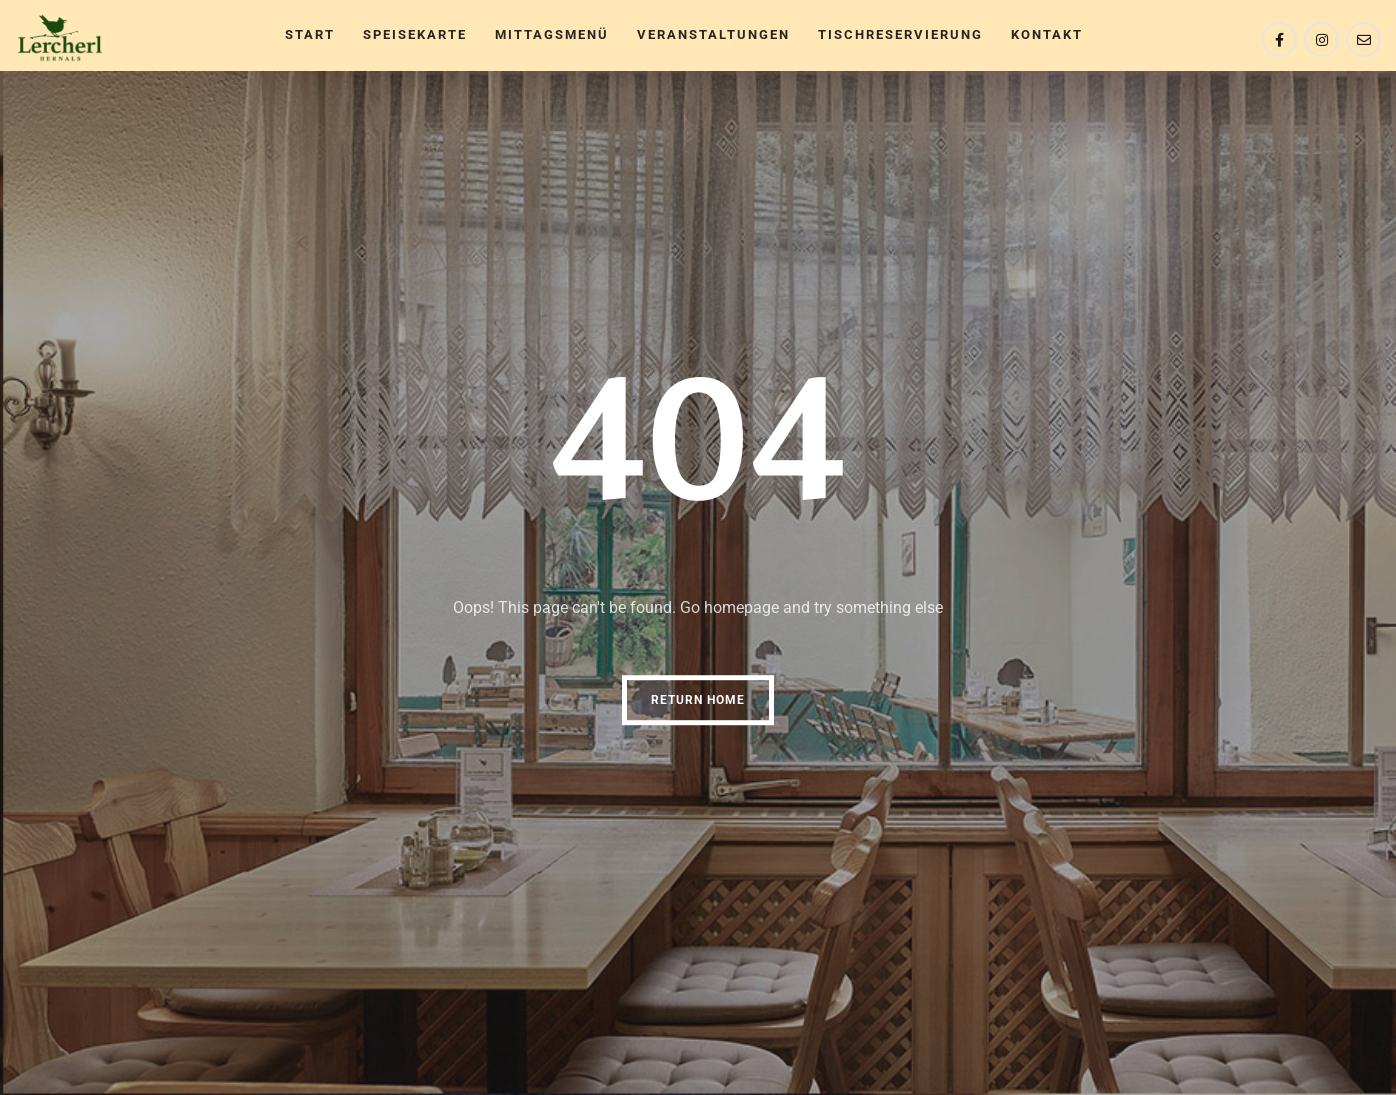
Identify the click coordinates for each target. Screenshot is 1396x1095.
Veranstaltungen (713, 34)
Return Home (698, 700)
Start (310, 34)
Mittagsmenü (552, 34)
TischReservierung (900, 34)
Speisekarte (415, 34)
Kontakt (1047, 34)
